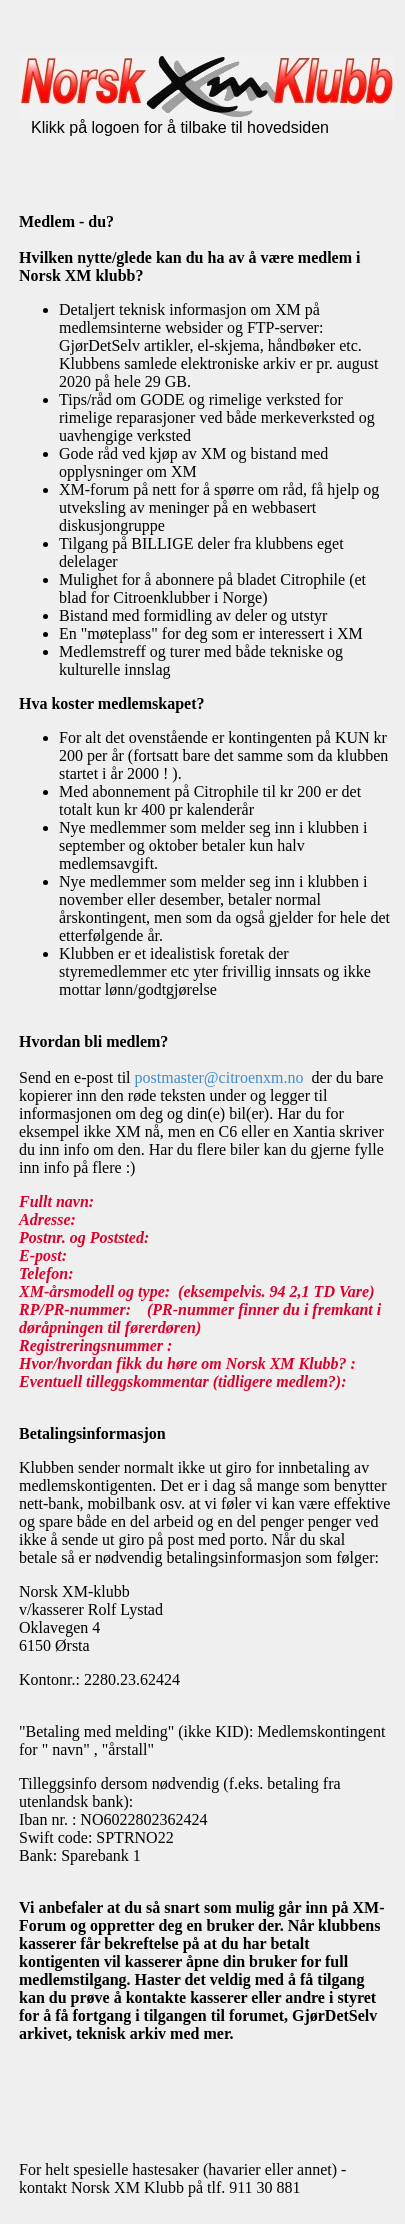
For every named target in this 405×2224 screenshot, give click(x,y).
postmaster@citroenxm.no (219, 1077)
